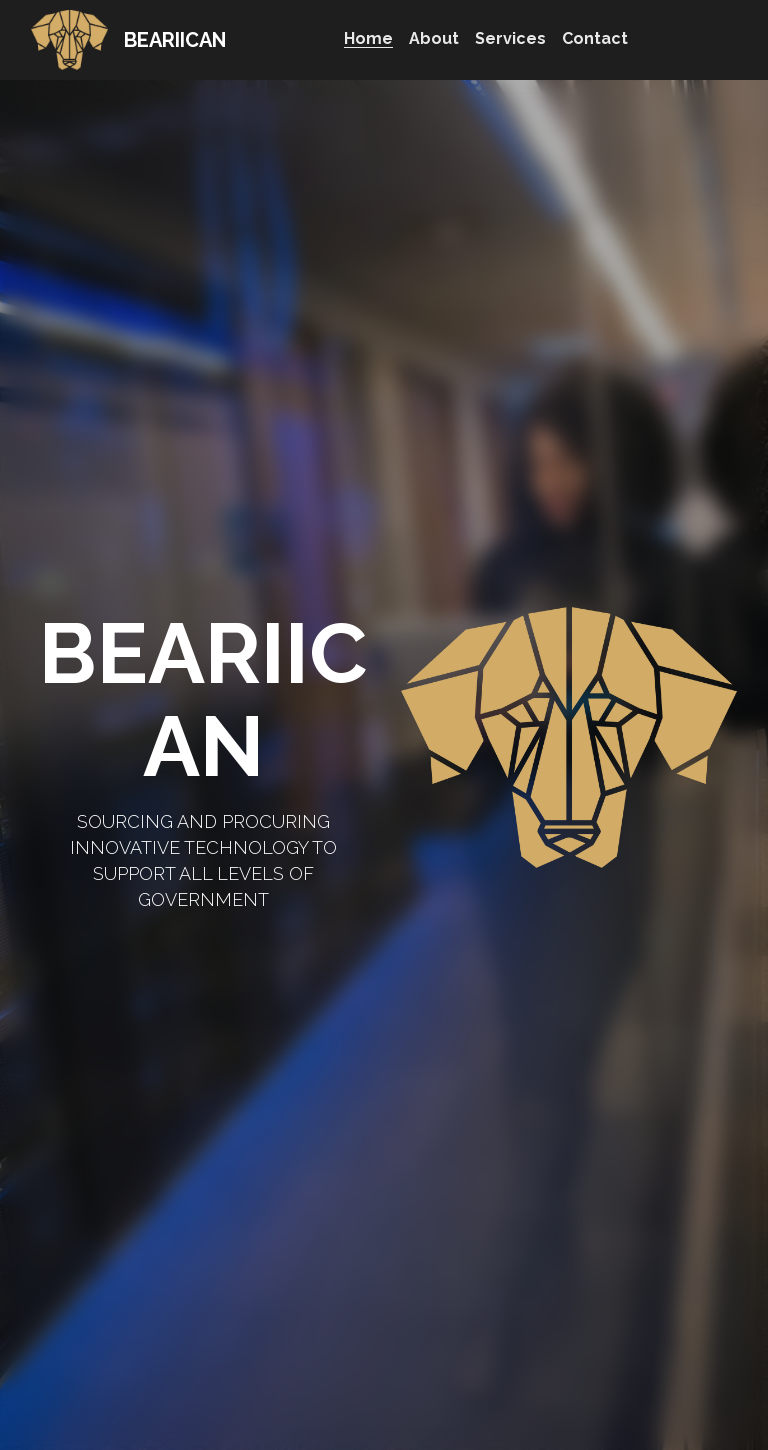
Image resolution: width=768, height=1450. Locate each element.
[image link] (70, 38)
